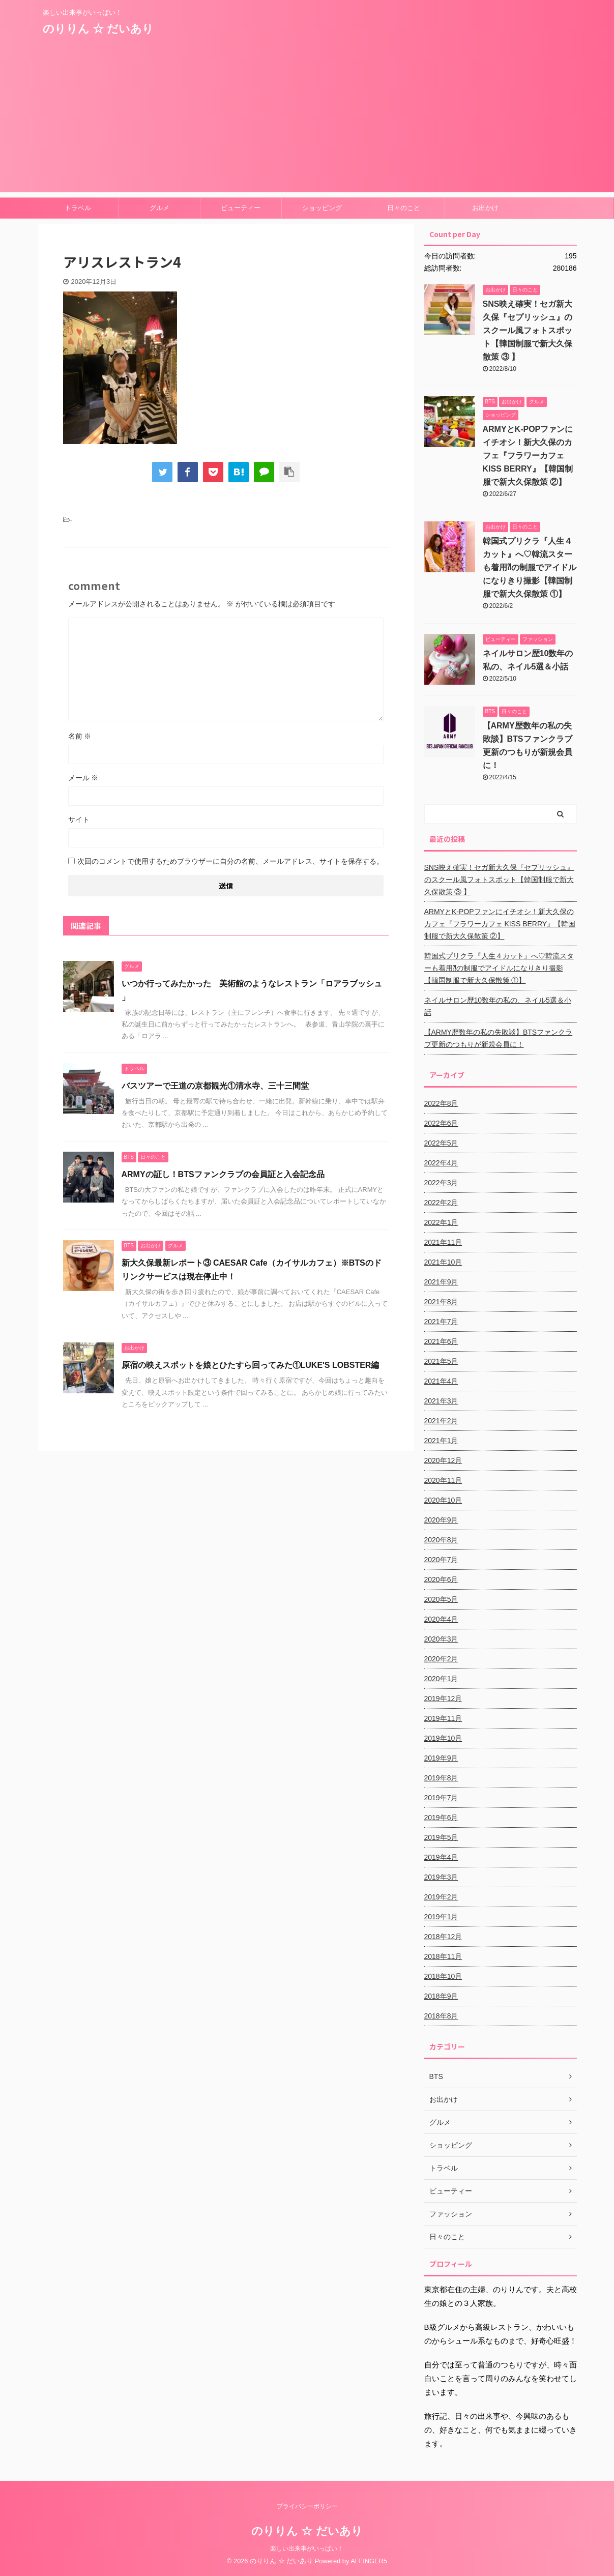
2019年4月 (441, 1857)
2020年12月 (443, 1460)
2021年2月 (441, 1421)
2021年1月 (441, 1441)
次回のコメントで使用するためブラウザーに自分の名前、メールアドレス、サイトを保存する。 (230, 861)
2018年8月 (441, 2016)
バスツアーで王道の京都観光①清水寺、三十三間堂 (215, 1085)
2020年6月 (441, 1579)
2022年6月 (441, 1123)
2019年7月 (441, 1798)
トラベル (78, 208)
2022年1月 (441, 1222)
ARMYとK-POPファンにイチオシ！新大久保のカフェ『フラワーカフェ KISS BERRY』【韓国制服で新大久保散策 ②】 (528, 455)
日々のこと (403, 208)
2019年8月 (441, 1778)
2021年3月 (441, 1401)
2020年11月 (443, 1480)
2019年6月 (441, 1817)
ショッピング (322, 208)
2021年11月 (443, 1242)
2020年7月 (441, 1560)
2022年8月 (441, 1103)
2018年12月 (443, 1937)
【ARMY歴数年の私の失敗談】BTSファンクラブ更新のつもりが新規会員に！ (498, 1038)
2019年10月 (443, 1738)
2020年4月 (441, 1619)
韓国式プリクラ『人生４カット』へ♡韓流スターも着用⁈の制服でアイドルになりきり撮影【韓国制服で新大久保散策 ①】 (529, 567)
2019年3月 (441, 1877)
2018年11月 (443, 1956)
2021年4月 (441, 1381)
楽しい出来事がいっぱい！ (306, 2548)
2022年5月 (441, 1143)
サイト (79, 819)
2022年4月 (441, 1163)
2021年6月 (441, 1341)
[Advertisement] (307, 121)
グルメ (159, 208)
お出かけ (485, 208)
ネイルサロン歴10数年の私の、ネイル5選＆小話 (497, 1006)
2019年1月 (441, 1917)
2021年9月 (441, 1282)
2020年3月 (441, 1639)
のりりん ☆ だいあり (98, 28)
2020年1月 (441, 1679)
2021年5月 (441, 1361)
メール (83, 778)
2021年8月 (441, 1302)
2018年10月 (443, 1976)
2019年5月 (441, 1837)
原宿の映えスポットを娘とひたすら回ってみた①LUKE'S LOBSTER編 (250, 1365)
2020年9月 (441, 1520)
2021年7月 (441, 1322)
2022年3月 (441, 1183)
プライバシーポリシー (307, 2506)
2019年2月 (441, 1897)
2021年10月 (443, 1262)
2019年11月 (443, 1718)
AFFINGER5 (368, 2561)
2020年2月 (441, 1659)
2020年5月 (441, 1599)
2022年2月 (441, 1202)
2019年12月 (443, 1698)
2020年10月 (443, 1500)
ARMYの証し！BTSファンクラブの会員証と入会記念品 (223, 1174)
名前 (80, 736)
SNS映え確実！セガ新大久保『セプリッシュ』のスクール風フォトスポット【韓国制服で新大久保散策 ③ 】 (528, 330)
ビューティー (240, 208)
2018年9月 (441, 1996)
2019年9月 (441, 1758)
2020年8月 (441, 1540)
